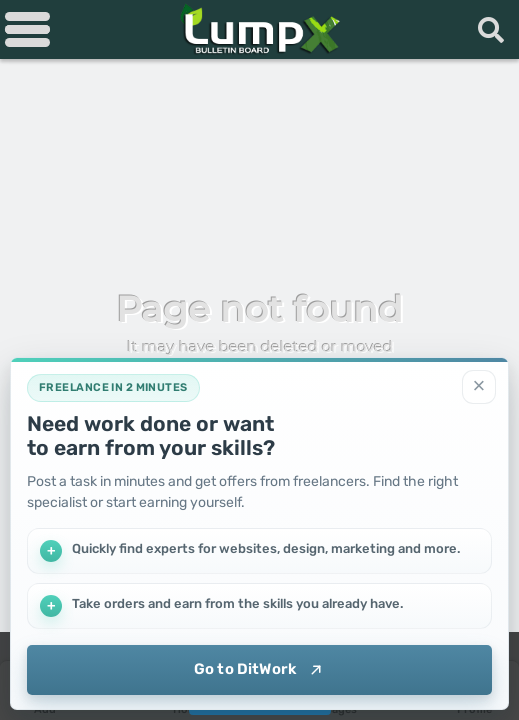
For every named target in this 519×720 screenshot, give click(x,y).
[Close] (479, 387)
